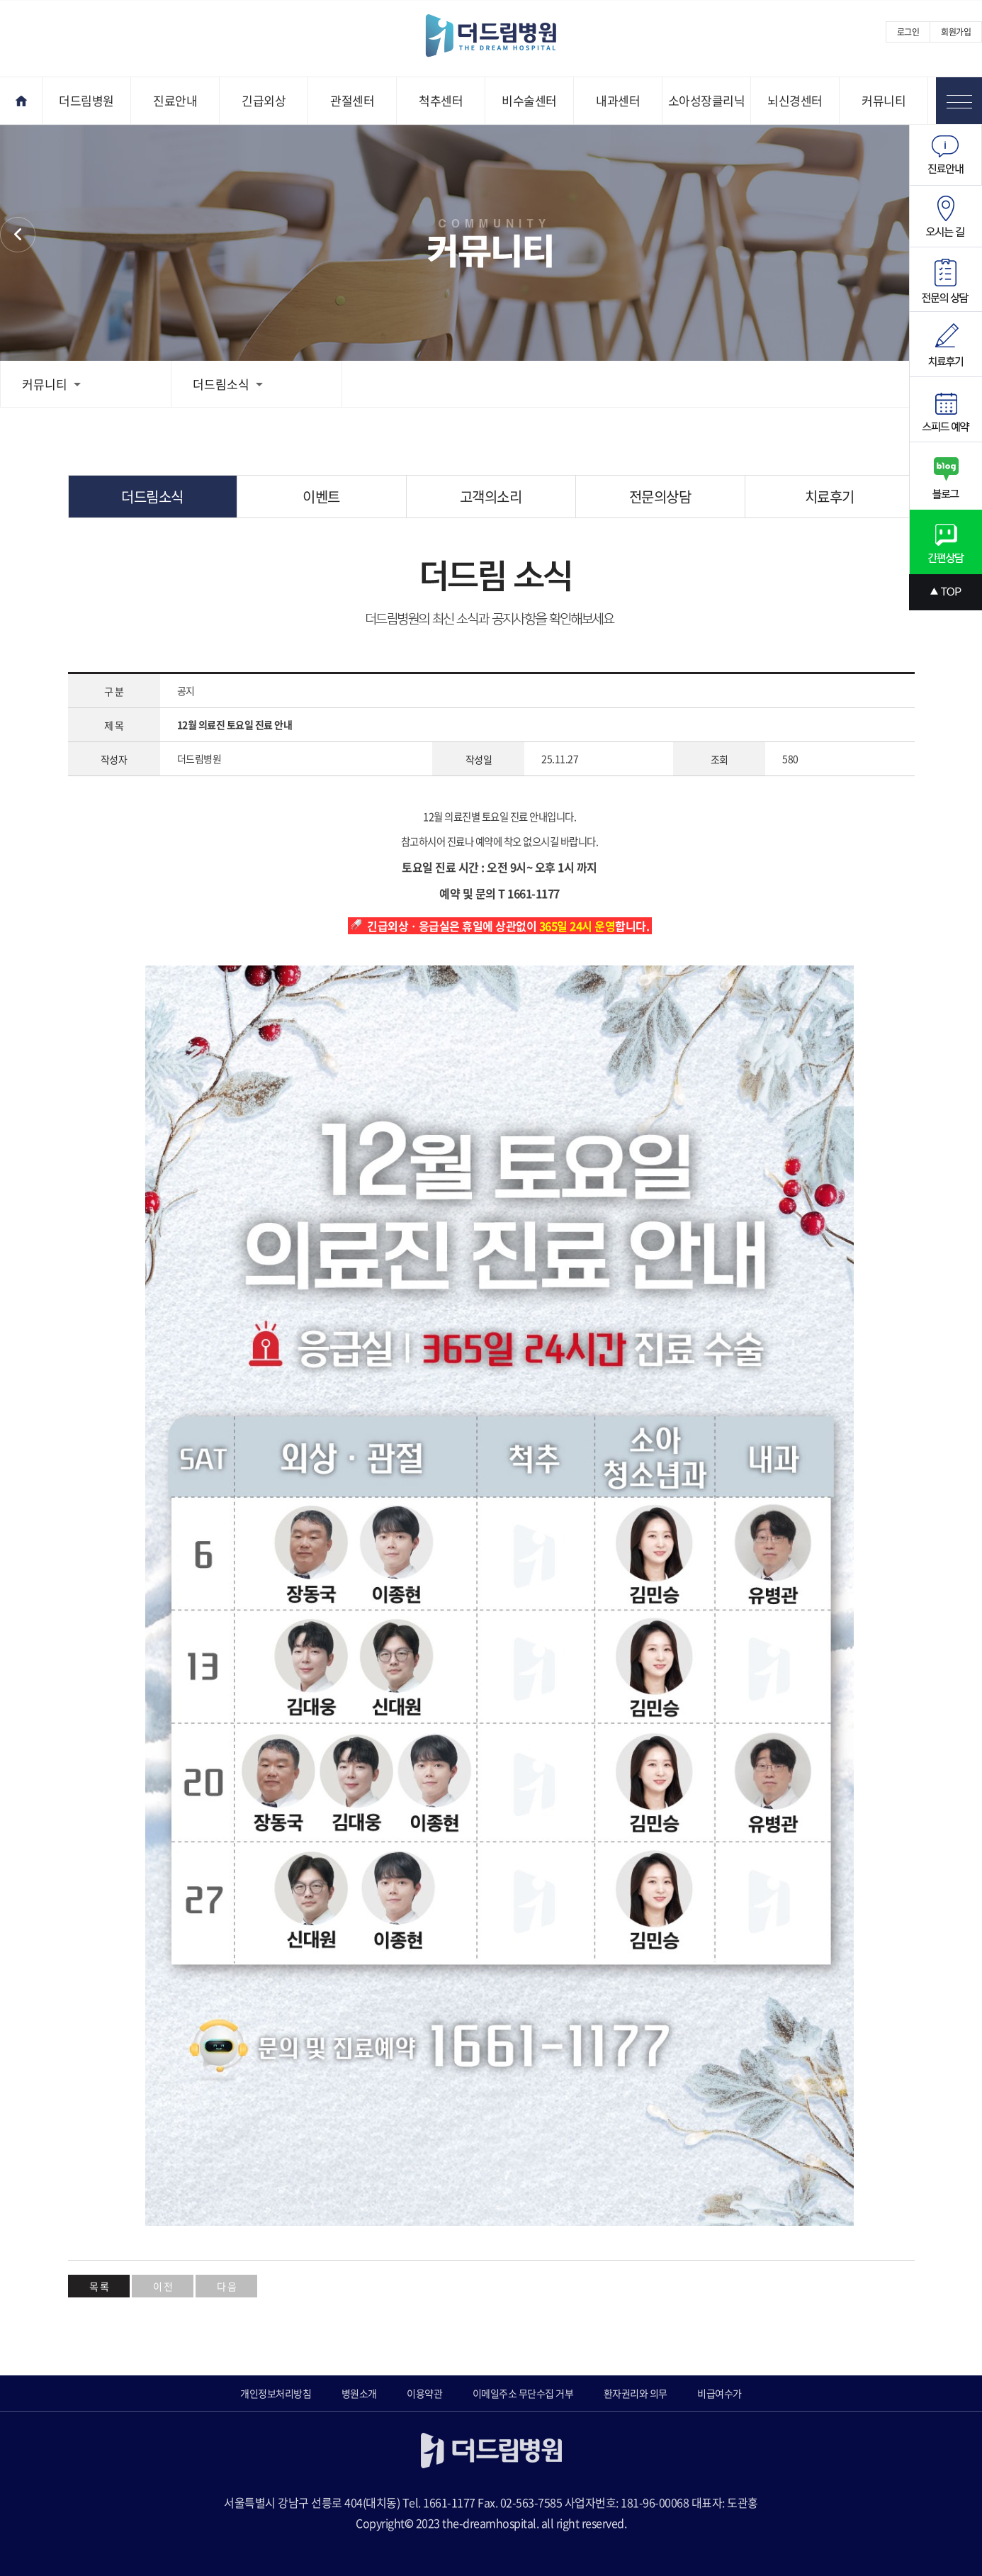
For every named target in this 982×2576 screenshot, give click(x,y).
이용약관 (424, 2393)
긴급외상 (264, 100)
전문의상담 (660, 496)
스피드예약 (945, 409)
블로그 (945, 476)
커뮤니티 (883, 100)
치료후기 (829, 496)
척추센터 (441, 100)
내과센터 (618, 100)
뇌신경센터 (795, 100)
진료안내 (175, 100)
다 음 (227, 2286)
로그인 (908, 32)
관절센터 (352, 100)
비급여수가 (719, 2393)
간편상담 (945, 542)
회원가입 (956, 32)
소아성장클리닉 (706, 100)
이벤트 (321, 496)
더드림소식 (228, 384)
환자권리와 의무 (635, 2393)
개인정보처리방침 (275, 2393)
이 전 (163, 2286)
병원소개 (359, 2393)
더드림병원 (86, 100)
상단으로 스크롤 (945, 592)
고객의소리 (491, 496)
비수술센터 (529, 100)
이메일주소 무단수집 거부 (523, 2393)
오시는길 (945, 216)
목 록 (99, 2286)
